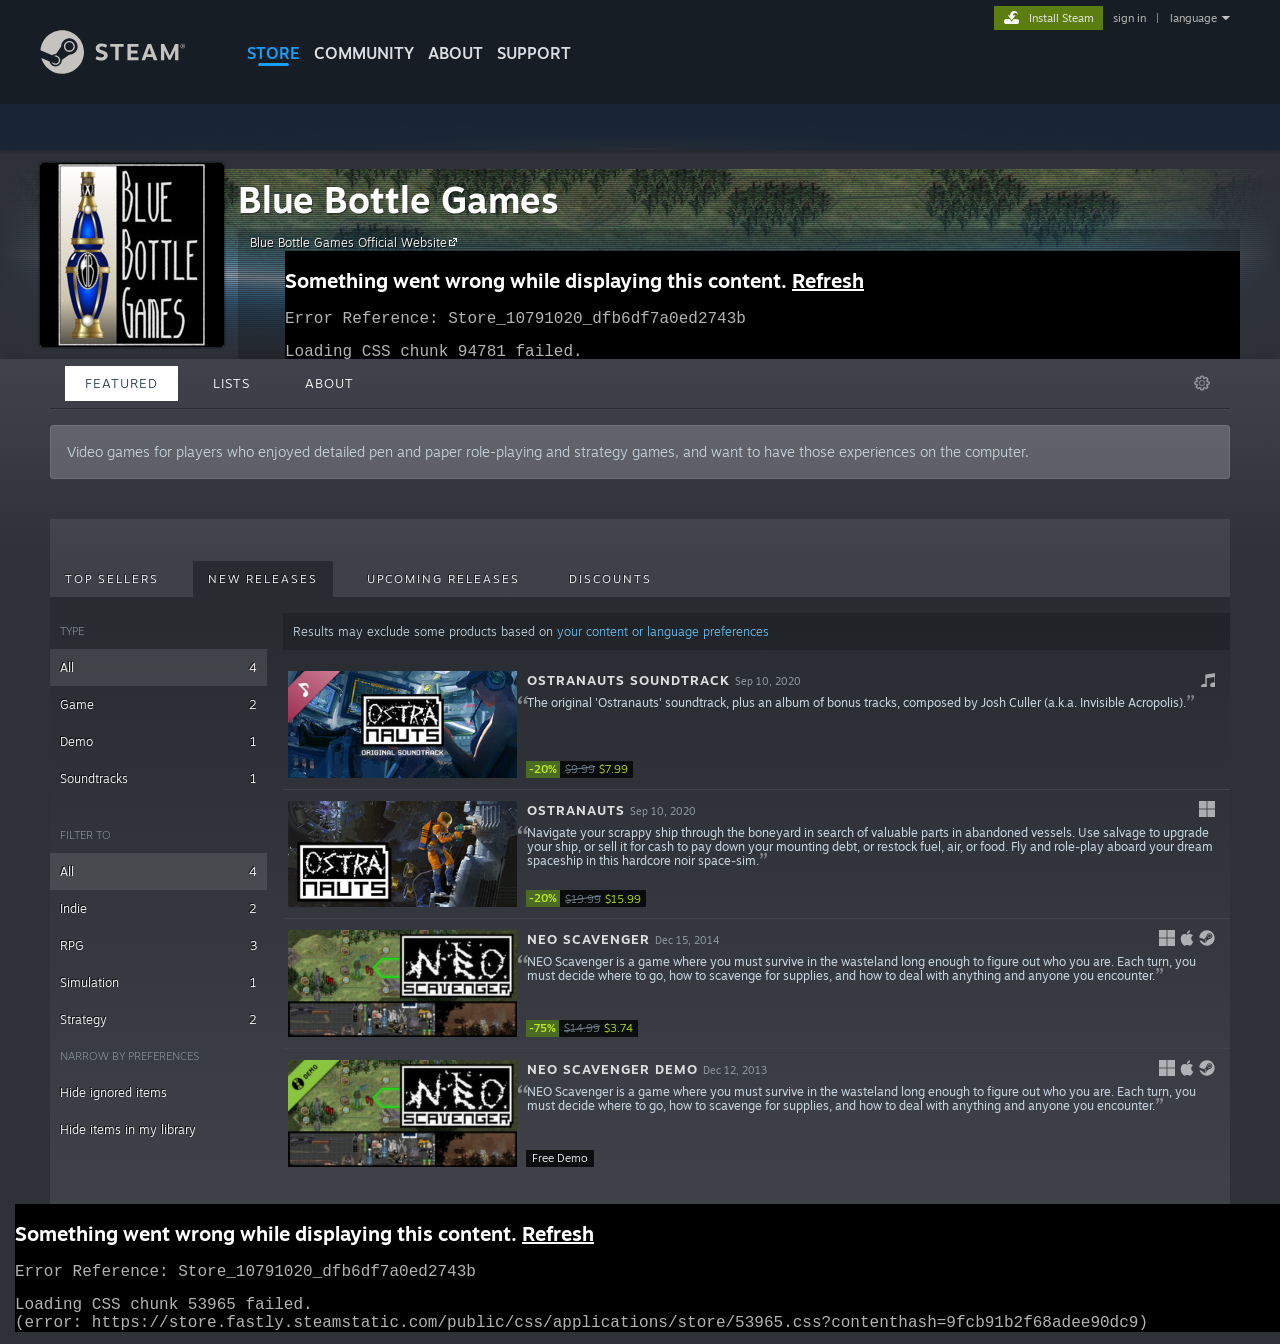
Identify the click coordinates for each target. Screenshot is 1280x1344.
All (158, 667)
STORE (273, 53)
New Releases (263, 579)
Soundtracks (158, 778)
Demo (158, 741)
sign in (1129, 18)
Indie (158, 908)
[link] (586, 769)
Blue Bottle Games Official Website (356, 242)
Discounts (610, 579)
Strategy (158, 1019)
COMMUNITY (364, 53)
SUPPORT (534, 53)
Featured (121, 383)
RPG (158, 945)
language (1193, 18)
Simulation (158, 982)
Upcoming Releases (443, 579)
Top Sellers (112, 579)
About (455, 53)
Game (158, 704)
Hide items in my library (128, 1129)
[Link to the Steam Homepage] (128, 68)
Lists (231, 383)
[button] (756, 725)
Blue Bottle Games (398, 199)
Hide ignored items (113, 1092)
